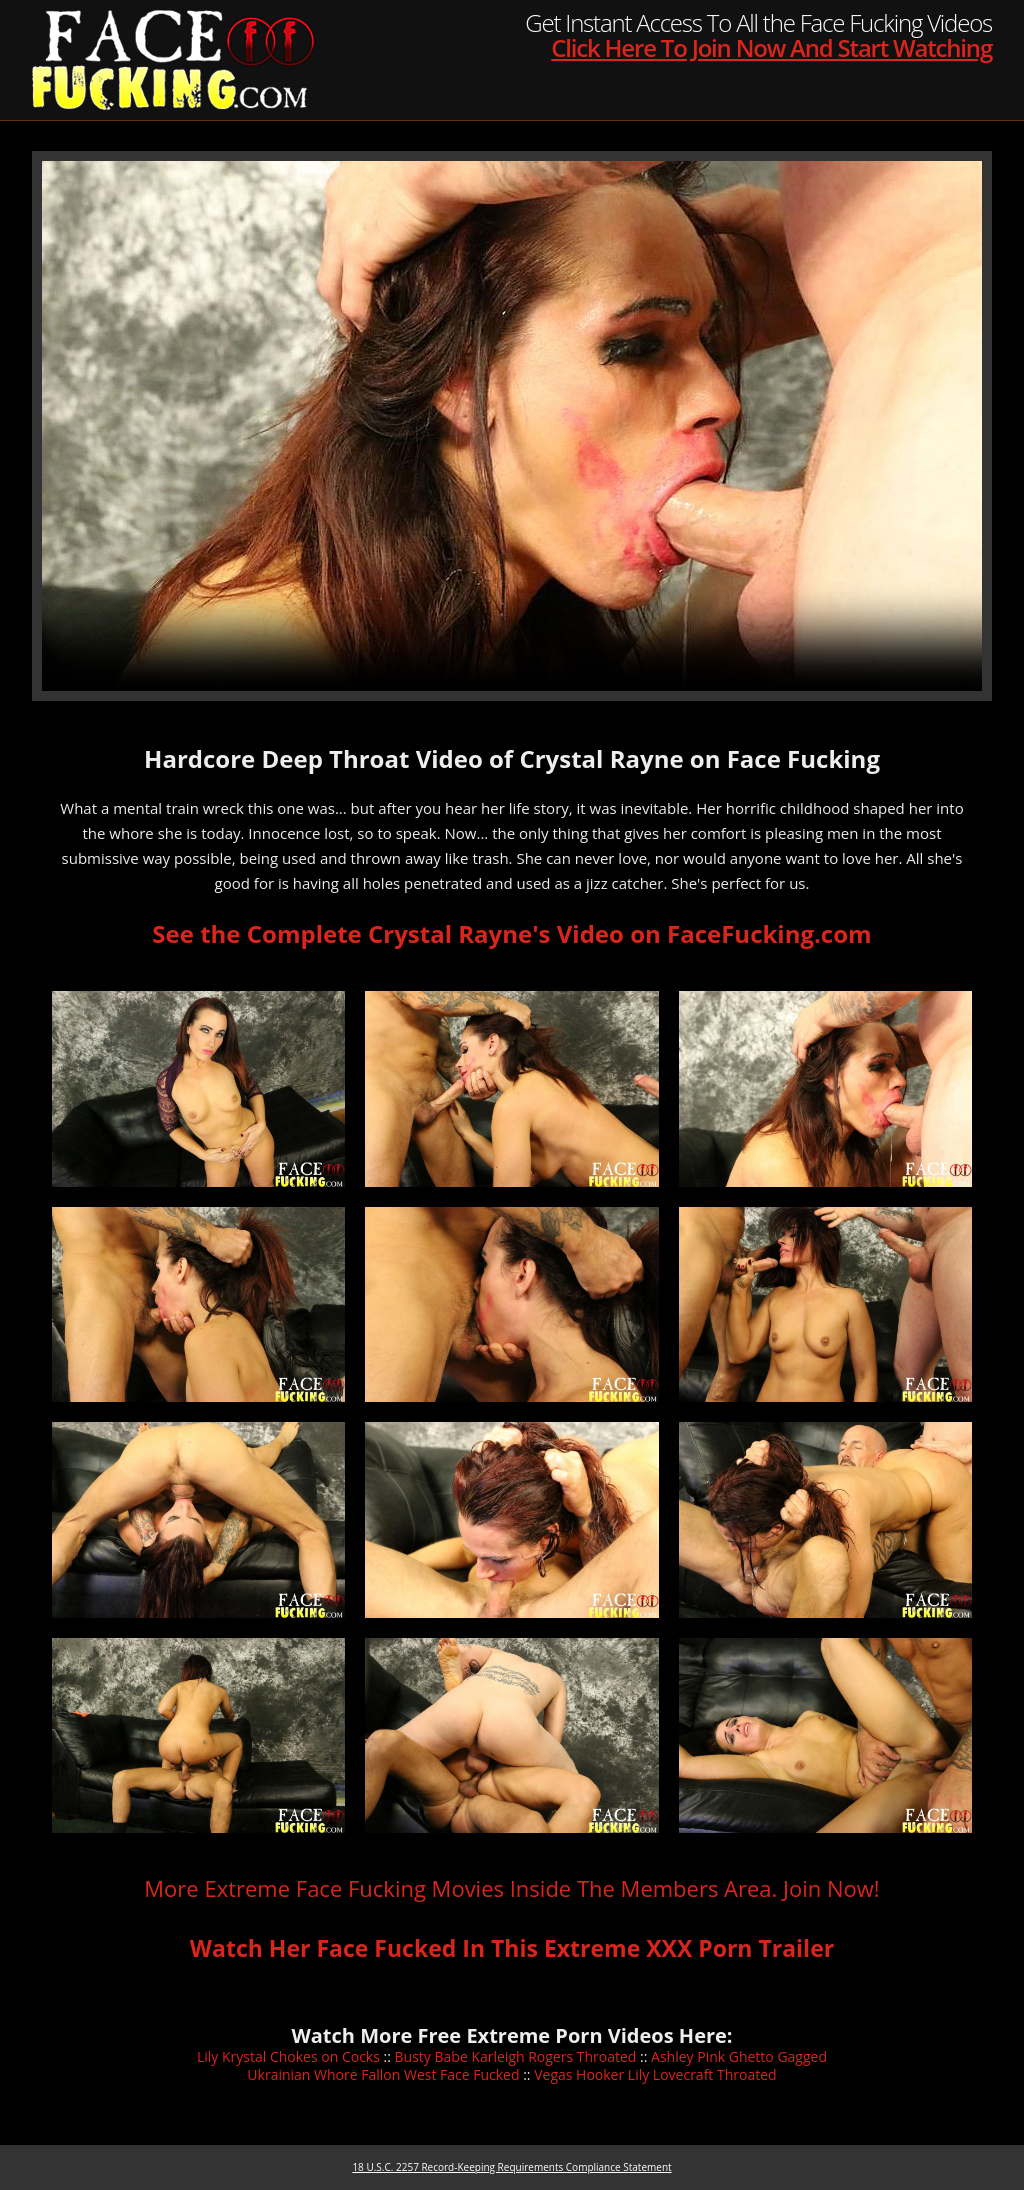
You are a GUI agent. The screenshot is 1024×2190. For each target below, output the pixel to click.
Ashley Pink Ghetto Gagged (739, 2056)
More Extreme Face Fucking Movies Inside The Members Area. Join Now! (511, 1888)
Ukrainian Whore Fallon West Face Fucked (383, 2074)
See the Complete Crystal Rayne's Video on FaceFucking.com (511, 933)
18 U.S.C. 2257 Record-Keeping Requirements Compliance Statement (511, 2167)
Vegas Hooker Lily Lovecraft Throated (655, 2074)
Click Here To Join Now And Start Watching (771, 47)
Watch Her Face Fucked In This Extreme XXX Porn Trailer (512, 1948)
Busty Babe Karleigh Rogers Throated (516, 2056)
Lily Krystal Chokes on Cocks (288, 2056)
